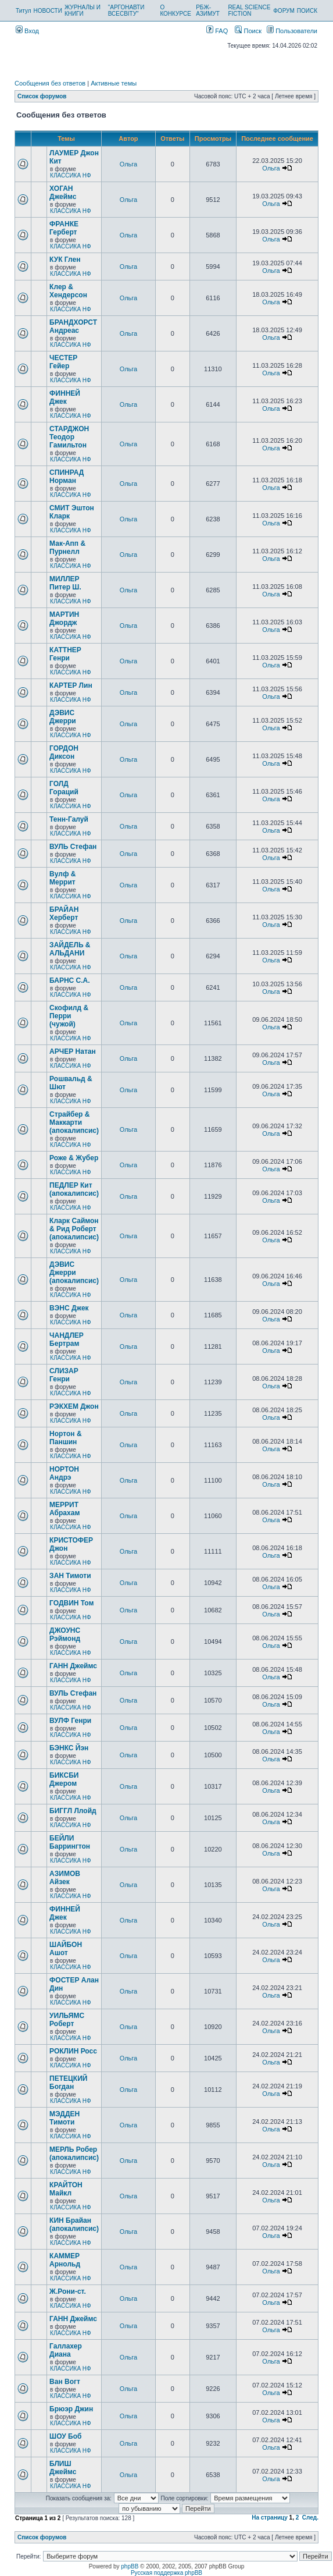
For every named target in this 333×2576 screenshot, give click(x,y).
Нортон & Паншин (65, 1438)
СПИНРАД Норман (66, 476)
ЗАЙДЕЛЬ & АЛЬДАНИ (69, 949)
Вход (27, 30)
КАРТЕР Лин (70, 685)
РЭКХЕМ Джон (74, 1406)
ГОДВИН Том (71, 1603)
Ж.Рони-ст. (67, 2291)
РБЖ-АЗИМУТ (208, 10)
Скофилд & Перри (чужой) (68, 1016)
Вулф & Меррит (62, 878)
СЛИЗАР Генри (63, 1375)
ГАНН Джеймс (73, 1666)
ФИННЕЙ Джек (64, 397)
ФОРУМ (284, 11)
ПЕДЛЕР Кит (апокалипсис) (74, 1189)
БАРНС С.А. (69, 980)
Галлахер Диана (65, 2350)
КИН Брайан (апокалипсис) (74, 2224)
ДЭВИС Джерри (62, 717)
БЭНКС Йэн (68, 1748)
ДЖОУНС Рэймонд (64, 1634)
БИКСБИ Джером (63, 1779)
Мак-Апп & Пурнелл (67, 547)
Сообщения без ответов (50, 83)
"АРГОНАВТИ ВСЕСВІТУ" (126, 10)
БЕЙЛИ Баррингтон (69, 1842)
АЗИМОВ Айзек (64, 1878)
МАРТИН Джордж (64, 618)
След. (310, 2517)
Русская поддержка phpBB (166, 2573)
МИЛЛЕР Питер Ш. (65, 583)
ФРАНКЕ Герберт (63, 228)
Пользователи (292, 30)
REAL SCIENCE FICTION (249, 10)
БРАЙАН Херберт (63, 913)
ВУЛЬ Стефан (72, 847)
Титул (23, 11)
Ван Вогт (64, 2382)
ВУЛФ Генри (70, 1721)
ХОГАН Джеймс (62, 192)
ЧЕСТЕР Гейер (63, 362)
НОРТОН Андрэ (64, 1473)
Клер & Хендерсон (68, 291)
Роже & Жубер (73, 1158)
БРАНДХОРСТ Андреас (73, 326)
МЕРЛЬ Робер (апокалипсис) (74, 2153)
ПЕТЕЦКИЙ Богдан (68, 2082)
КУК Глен (64, 259)
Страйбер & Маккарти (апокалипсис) (74, 1122)
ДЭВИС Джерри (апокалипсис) (74, 1272)
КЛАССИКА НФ (70, 175)
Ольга (128, 164)
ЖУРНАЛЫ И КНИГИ (83, 10)
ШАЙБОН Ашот (65, 1949)
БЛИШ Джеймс (62, 2468)
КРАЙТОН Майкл (66, 2189)
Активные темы (114, 83)
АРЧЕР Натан (72, 1051)
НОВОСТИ (48, 11)
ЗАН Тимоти (70, 1576)
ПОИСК (307, 11)
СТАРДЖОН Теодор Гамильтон (69, 437)
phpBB (129, 2566)
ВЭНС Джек (68, 1308)
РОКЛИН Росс (73, 2051)
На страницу (270, 2517)
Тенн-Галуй (68, 819)
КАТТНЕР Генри (65, 654)
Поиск (248, 30)
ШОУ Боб (65, 2436)
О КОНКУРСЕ (175, 10)
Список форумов (42, 96)
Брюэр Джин (71, 2409)
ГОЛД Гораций (63, 788)
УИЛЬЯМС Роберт (66, 2020)
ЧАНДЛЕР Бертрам (66, 1339)
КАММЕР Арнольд (64, 2260)
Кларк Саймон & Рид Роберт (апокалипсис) (74, 1229)
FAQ (217, 30)
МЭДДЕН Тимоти (64, 2118)
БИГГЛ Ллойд (72, 1811)
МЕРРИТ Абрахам (64, 1509)
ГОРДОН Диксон (63, 752)
